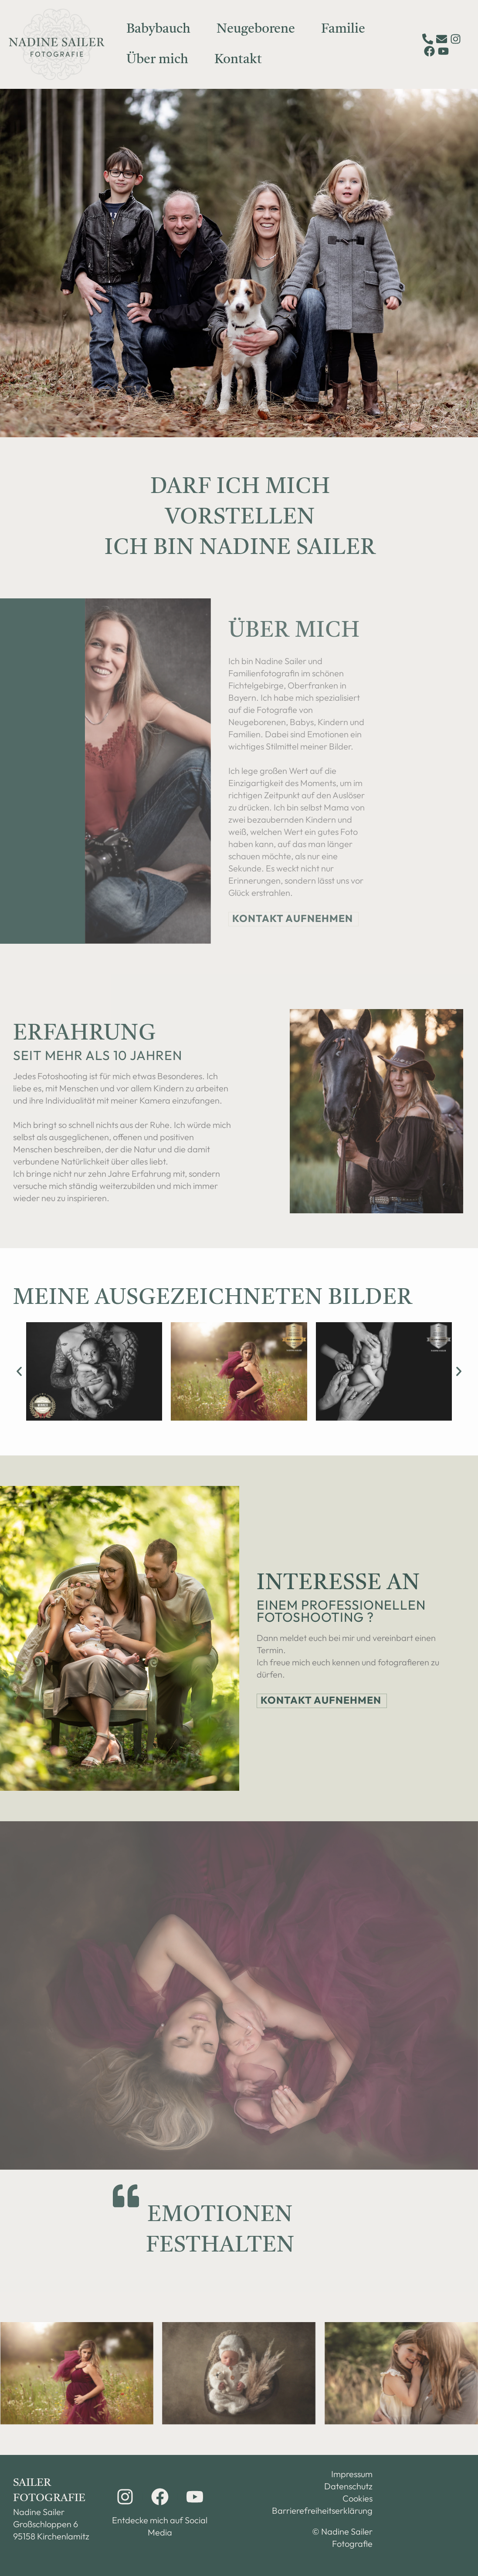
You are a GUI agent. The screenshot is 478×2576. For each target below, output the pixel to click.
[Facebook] (429, 51)
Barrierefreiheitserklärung (331, 2510)
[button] (19, 1371)
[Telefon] (427, 39)
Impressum (352, 2473)
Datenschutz (348, 2486)
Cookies (357, 2498)
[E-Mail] (441, 39)
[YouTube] (443, 51)
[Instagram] (455, 39)
